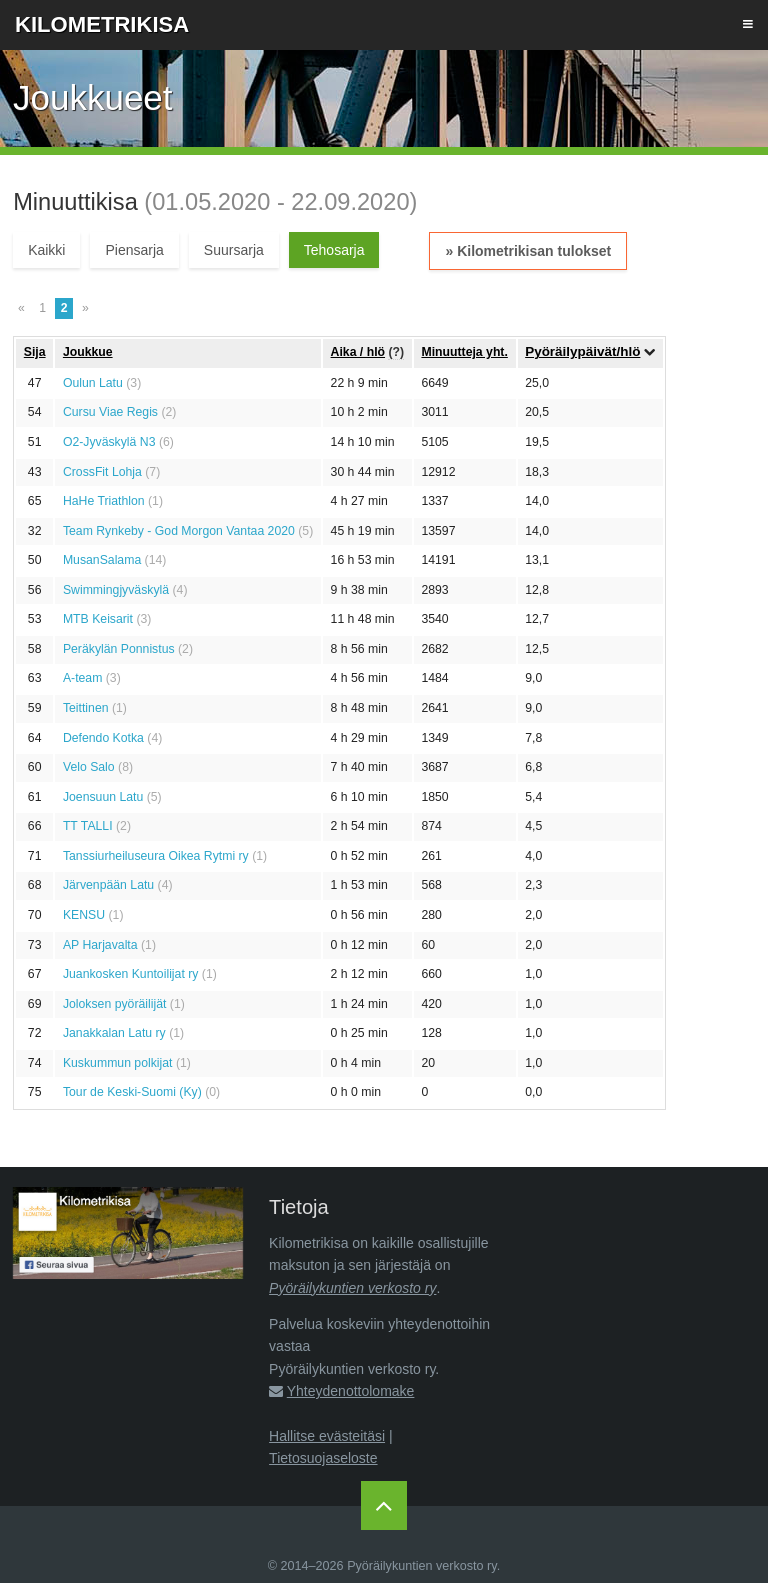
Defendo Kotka (103, 738)
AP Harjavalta (100, 945)
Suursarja (234, 250)
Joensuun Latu (103, 797)
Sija (35, 352)
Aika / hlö (358, 352)
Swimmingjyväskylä (116, 590)
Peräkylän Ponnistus (119, 649)
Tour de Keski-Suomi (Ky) (132, 1092)
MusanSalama (102, 560)
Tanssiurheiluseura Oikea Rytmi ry (156, 856)
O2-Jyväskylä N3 (109, 442)
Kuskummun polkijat (118, 1063)
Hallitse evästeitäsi (327, 1436)
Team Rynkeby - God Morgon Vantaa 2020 (179, 531)
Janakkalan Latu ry (114, 1033)
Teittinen (86, 708)
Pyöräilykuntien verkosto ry (352, 1288)
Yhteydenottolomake (351, 1391)
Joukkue (88, 352)
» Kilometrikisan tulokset (528, 251)
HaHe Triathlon (104, 501)
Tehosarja (334, 250)
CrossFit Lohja (102, 472)
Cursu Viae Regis (110, 412)
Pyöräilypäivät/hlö (582, 351)
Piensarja (134, 250)
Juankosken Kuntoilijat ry (131, 974)
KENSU (84, 915)
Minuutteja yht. (464, 352)
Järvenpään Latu (108, 885)
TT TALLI (88, 826)
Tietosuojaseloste (323, 1458)
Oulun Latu (93, 383)
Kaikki (46, 250)
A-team (82, 678)
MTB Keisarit (98, 619)
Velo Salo (89, 767)
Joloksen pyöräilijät (115, 1004)
